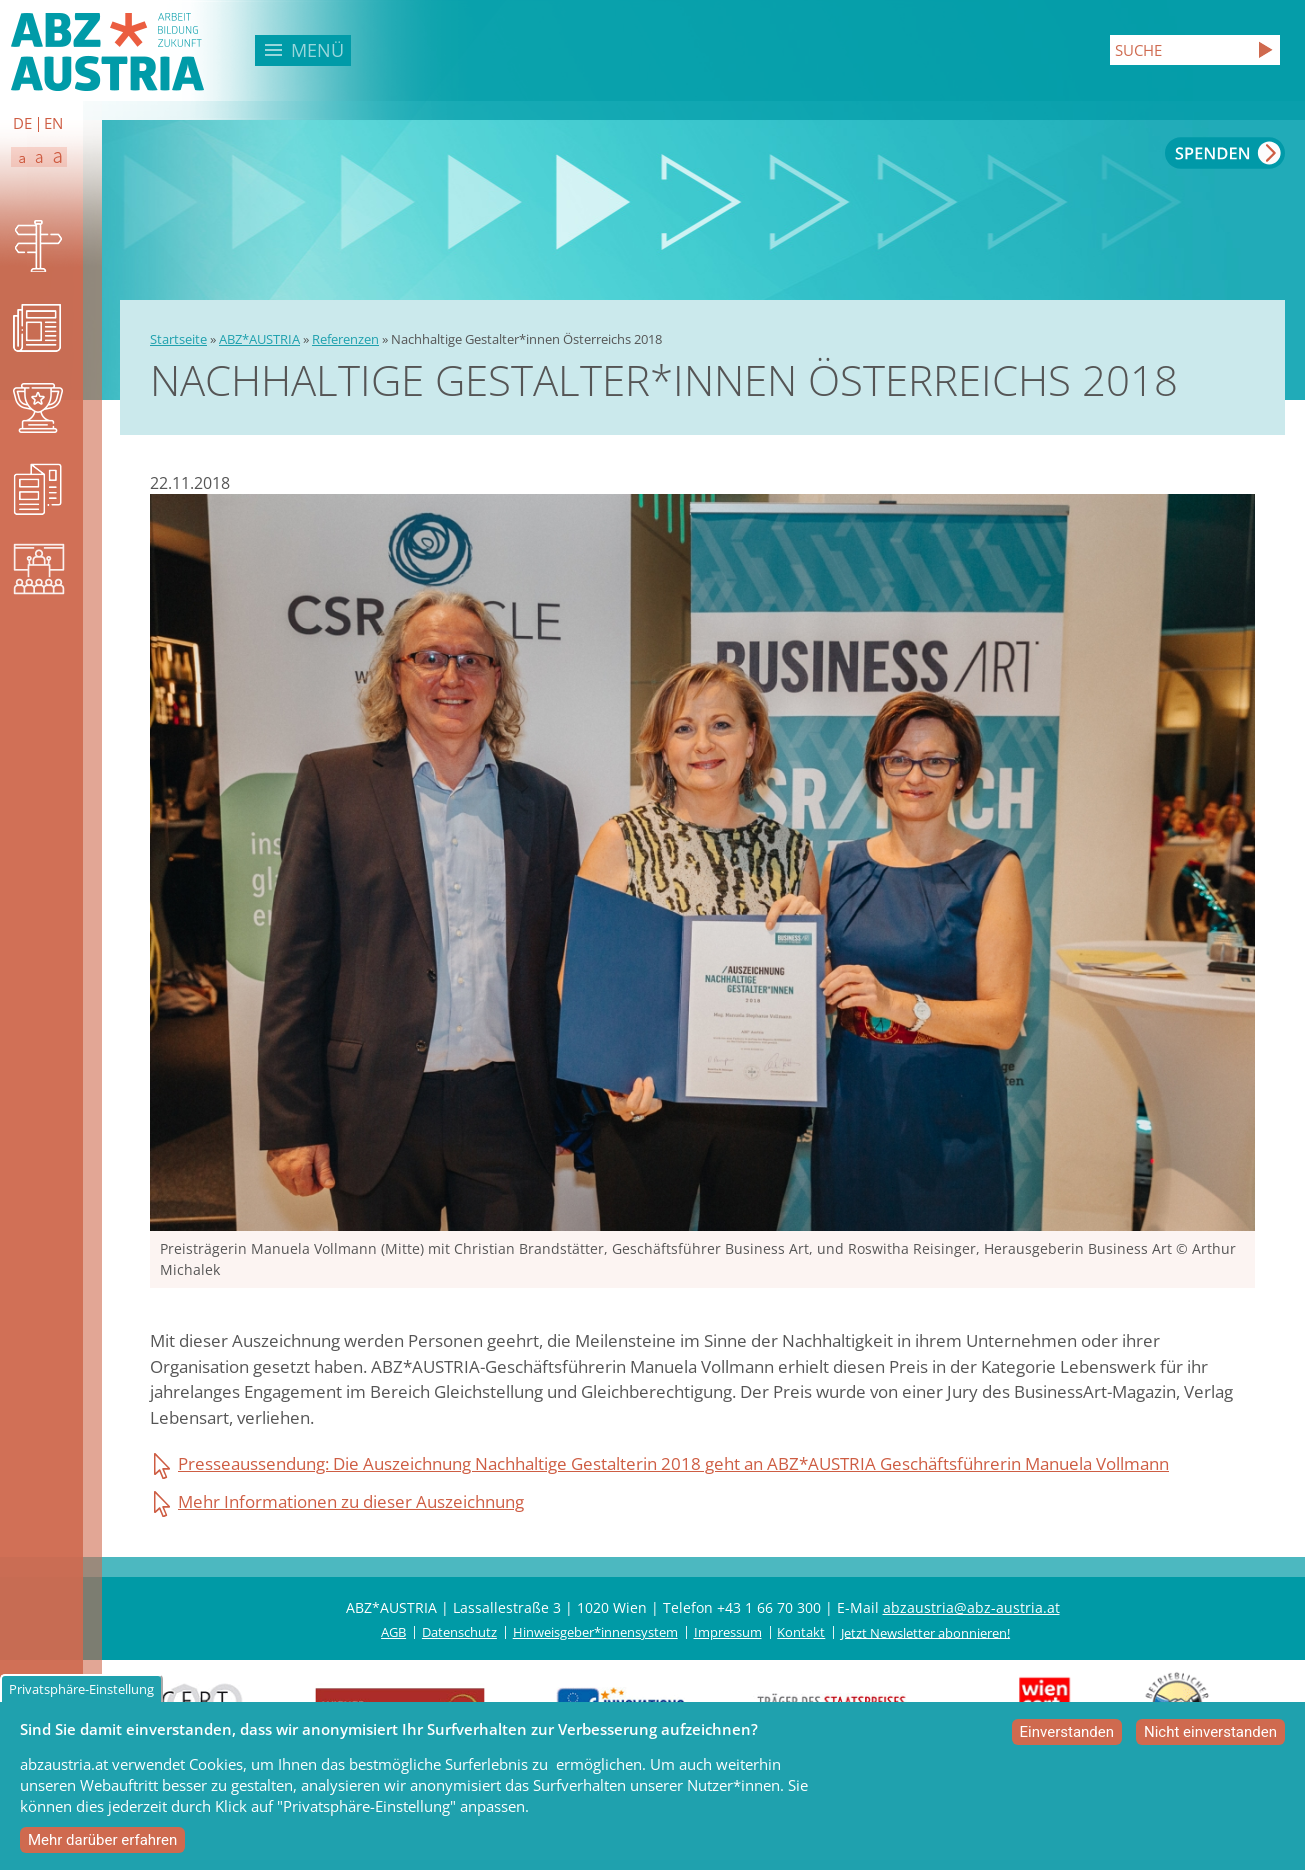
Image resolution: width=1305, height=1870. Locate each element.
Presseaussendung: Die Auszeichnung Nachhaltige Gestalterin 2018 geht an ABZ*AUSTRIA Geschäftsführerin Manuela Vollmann (673, 1463)
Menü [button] (317, 50)
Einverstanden (1067, 1735)
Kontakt (801, 1632)
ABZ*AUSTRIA (259, 339)
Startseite (178, 339)
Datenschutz (459, 1632)
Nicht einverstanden (1210, 1735)
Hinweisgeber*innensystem (595, 1632)
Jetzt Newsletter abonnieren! (925, 1632)
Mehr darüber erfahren (102, 1843)
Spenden (1225, 153)
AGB (393, 1632)
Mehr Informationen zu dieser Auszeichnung (351, 1501)
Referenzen (345, 339)
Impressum (728, 1632)
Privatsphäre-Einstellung (81, 1692)
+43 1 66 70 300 (769, 1607)
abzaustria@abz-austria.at (971, 1607)
